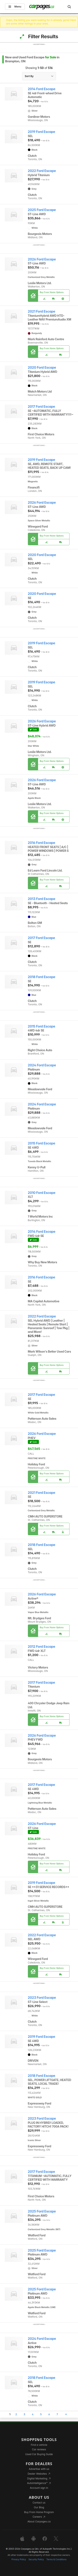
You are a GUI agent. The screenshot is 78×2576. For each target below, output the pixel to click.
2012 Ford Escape (41, 1647)
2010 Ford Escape (41, 1193)
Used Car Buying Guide (39, 2454)
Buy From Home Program (39, 2512)
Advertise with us (39, 2468)
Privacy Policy (18, 2559)
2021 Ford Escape (41, 311)
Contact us (39, 2502)
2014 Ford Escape (41, 89)
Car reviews (39, 2449)
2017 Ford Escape (41, 407)
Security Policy (36, 2559)
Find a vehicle (39, 2444)
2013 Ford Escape (41, 899)
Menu (15, 6)
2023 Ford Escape (42, 1998)
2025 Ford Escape (42, 210)
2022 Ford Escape (42, 171)
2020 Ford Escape (42, 368)
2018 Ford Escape (41, 977)
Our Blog (39, 2507)
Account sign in (39, 2487)
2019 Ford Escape (41, 132)
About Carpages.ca (39, 2521)
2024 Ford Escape (42, 1065)
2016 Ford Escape (41, 843)
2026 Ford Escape (42, 259)
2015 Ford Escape (41, 1026)
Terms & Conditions (56, 2559)
